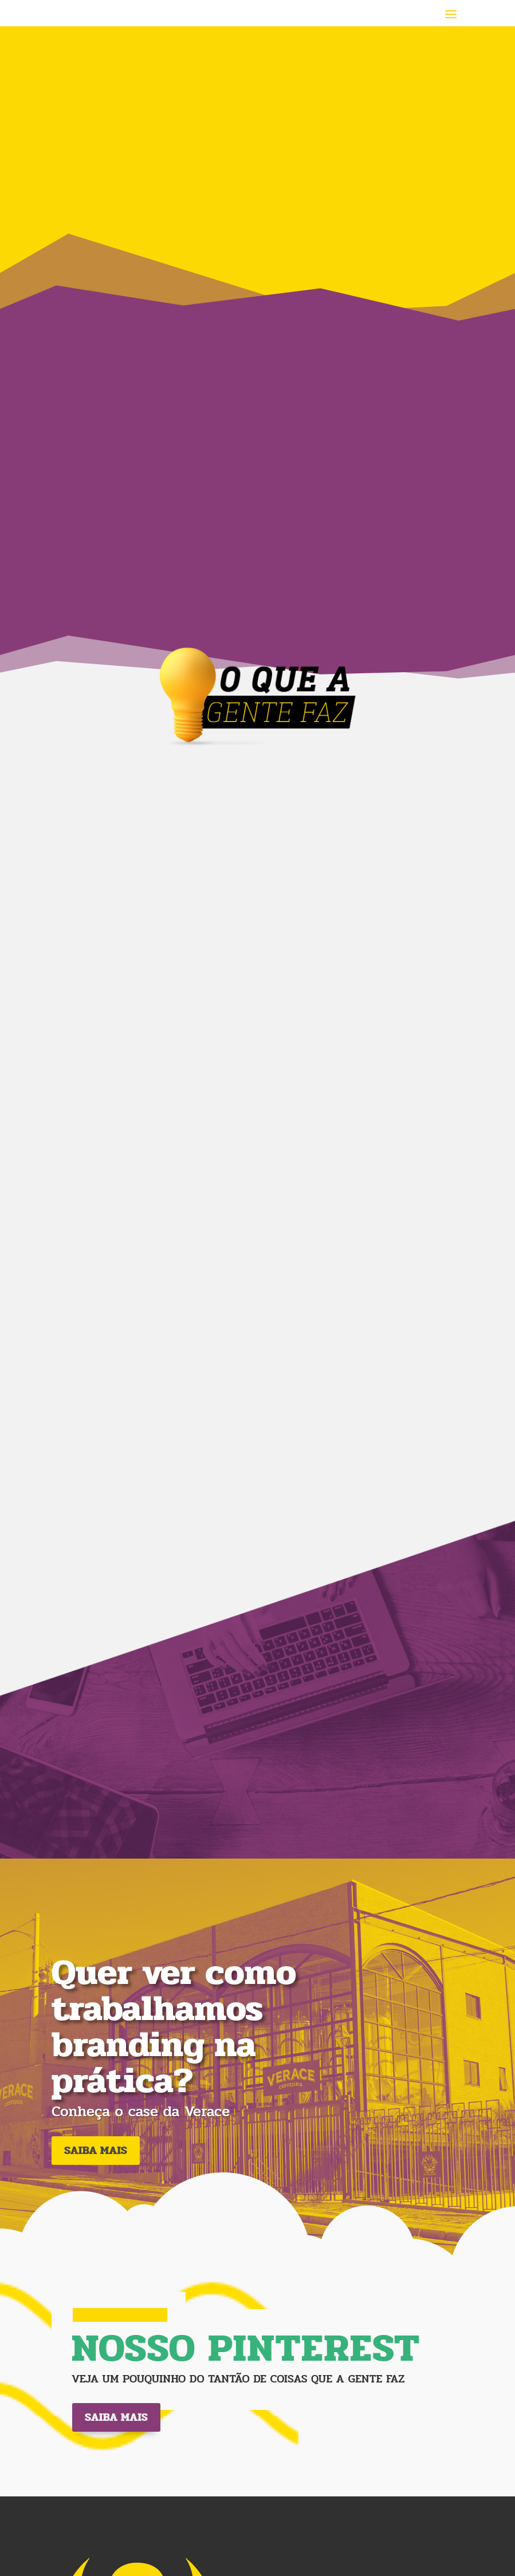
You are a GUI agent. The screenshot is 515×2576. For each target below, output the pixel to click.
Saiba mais (116, 2417)
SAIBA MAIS (95, 2150)
